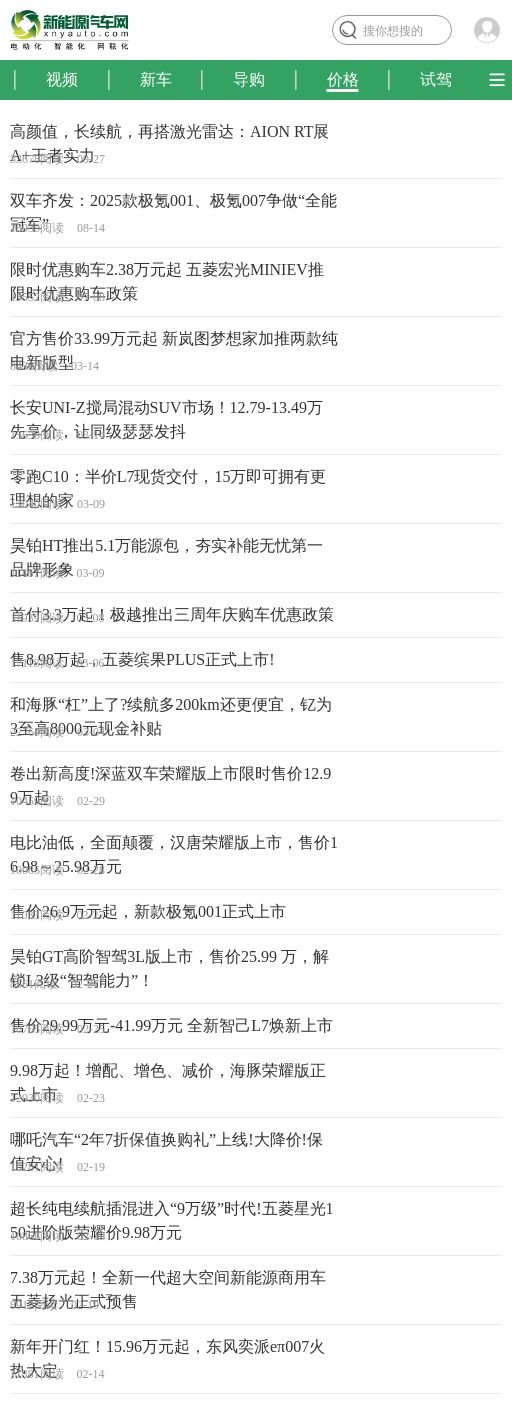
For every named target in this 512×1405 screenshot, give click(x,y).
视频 (62, 79)
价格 (343, 79)
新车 (156, 79)
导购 (249, 79)
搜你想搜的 (393, 31)
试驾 (436, 79)
